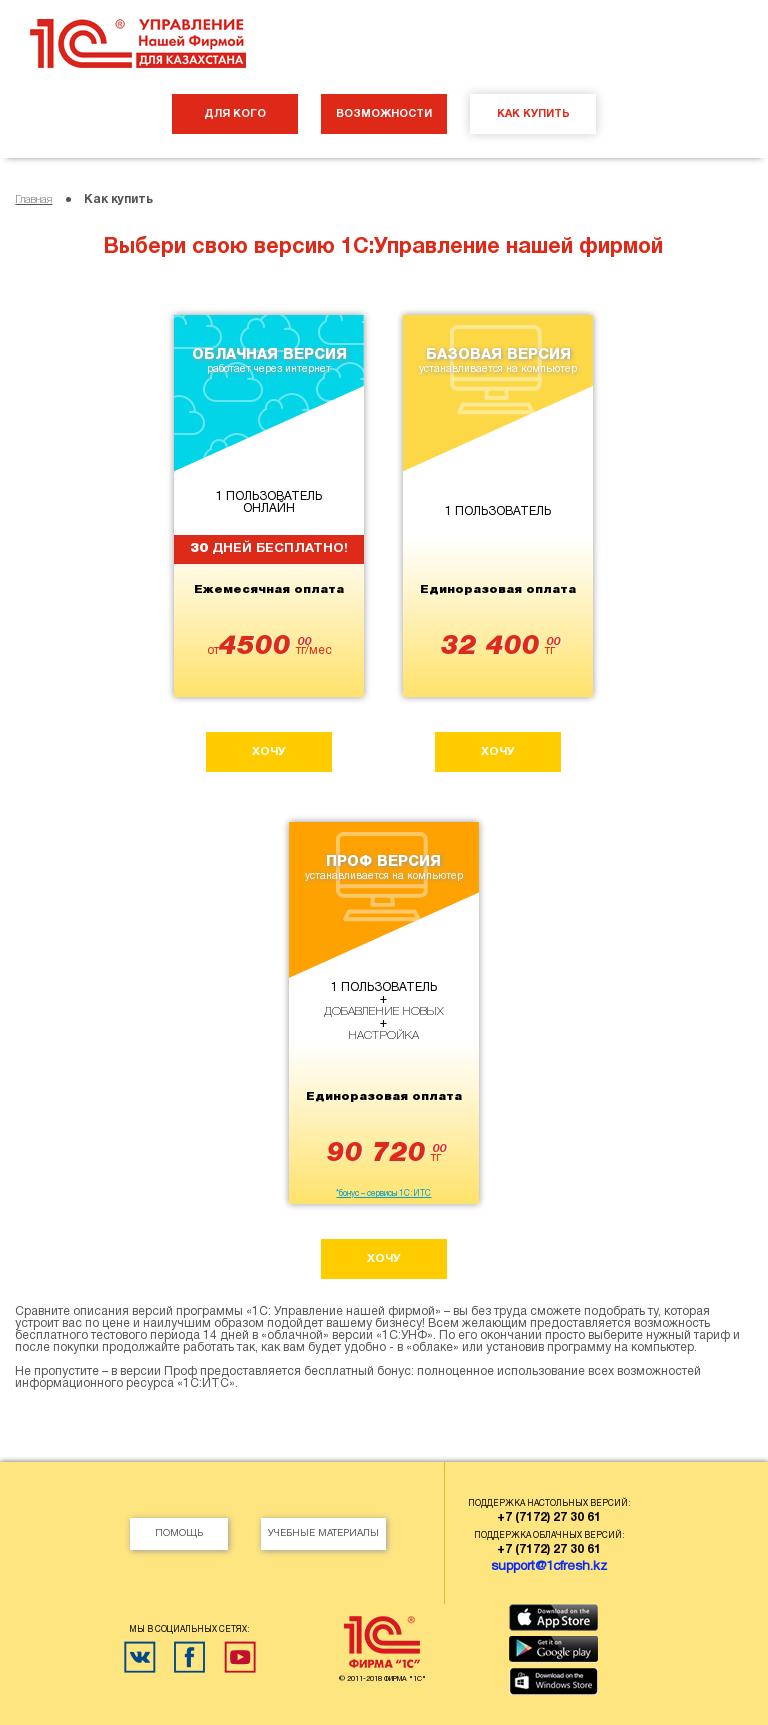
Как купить (118, 199)
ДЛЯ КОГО (235, 114)
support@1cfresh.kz (549, 1567)
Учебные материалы (323, 1533)
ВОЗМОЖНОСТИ (384, 114)
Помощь (179, 1533)
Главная (33, 199)
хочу (269, 752)
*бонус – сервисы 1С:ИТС (383, 1194)
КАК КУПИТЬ (533, 114)
